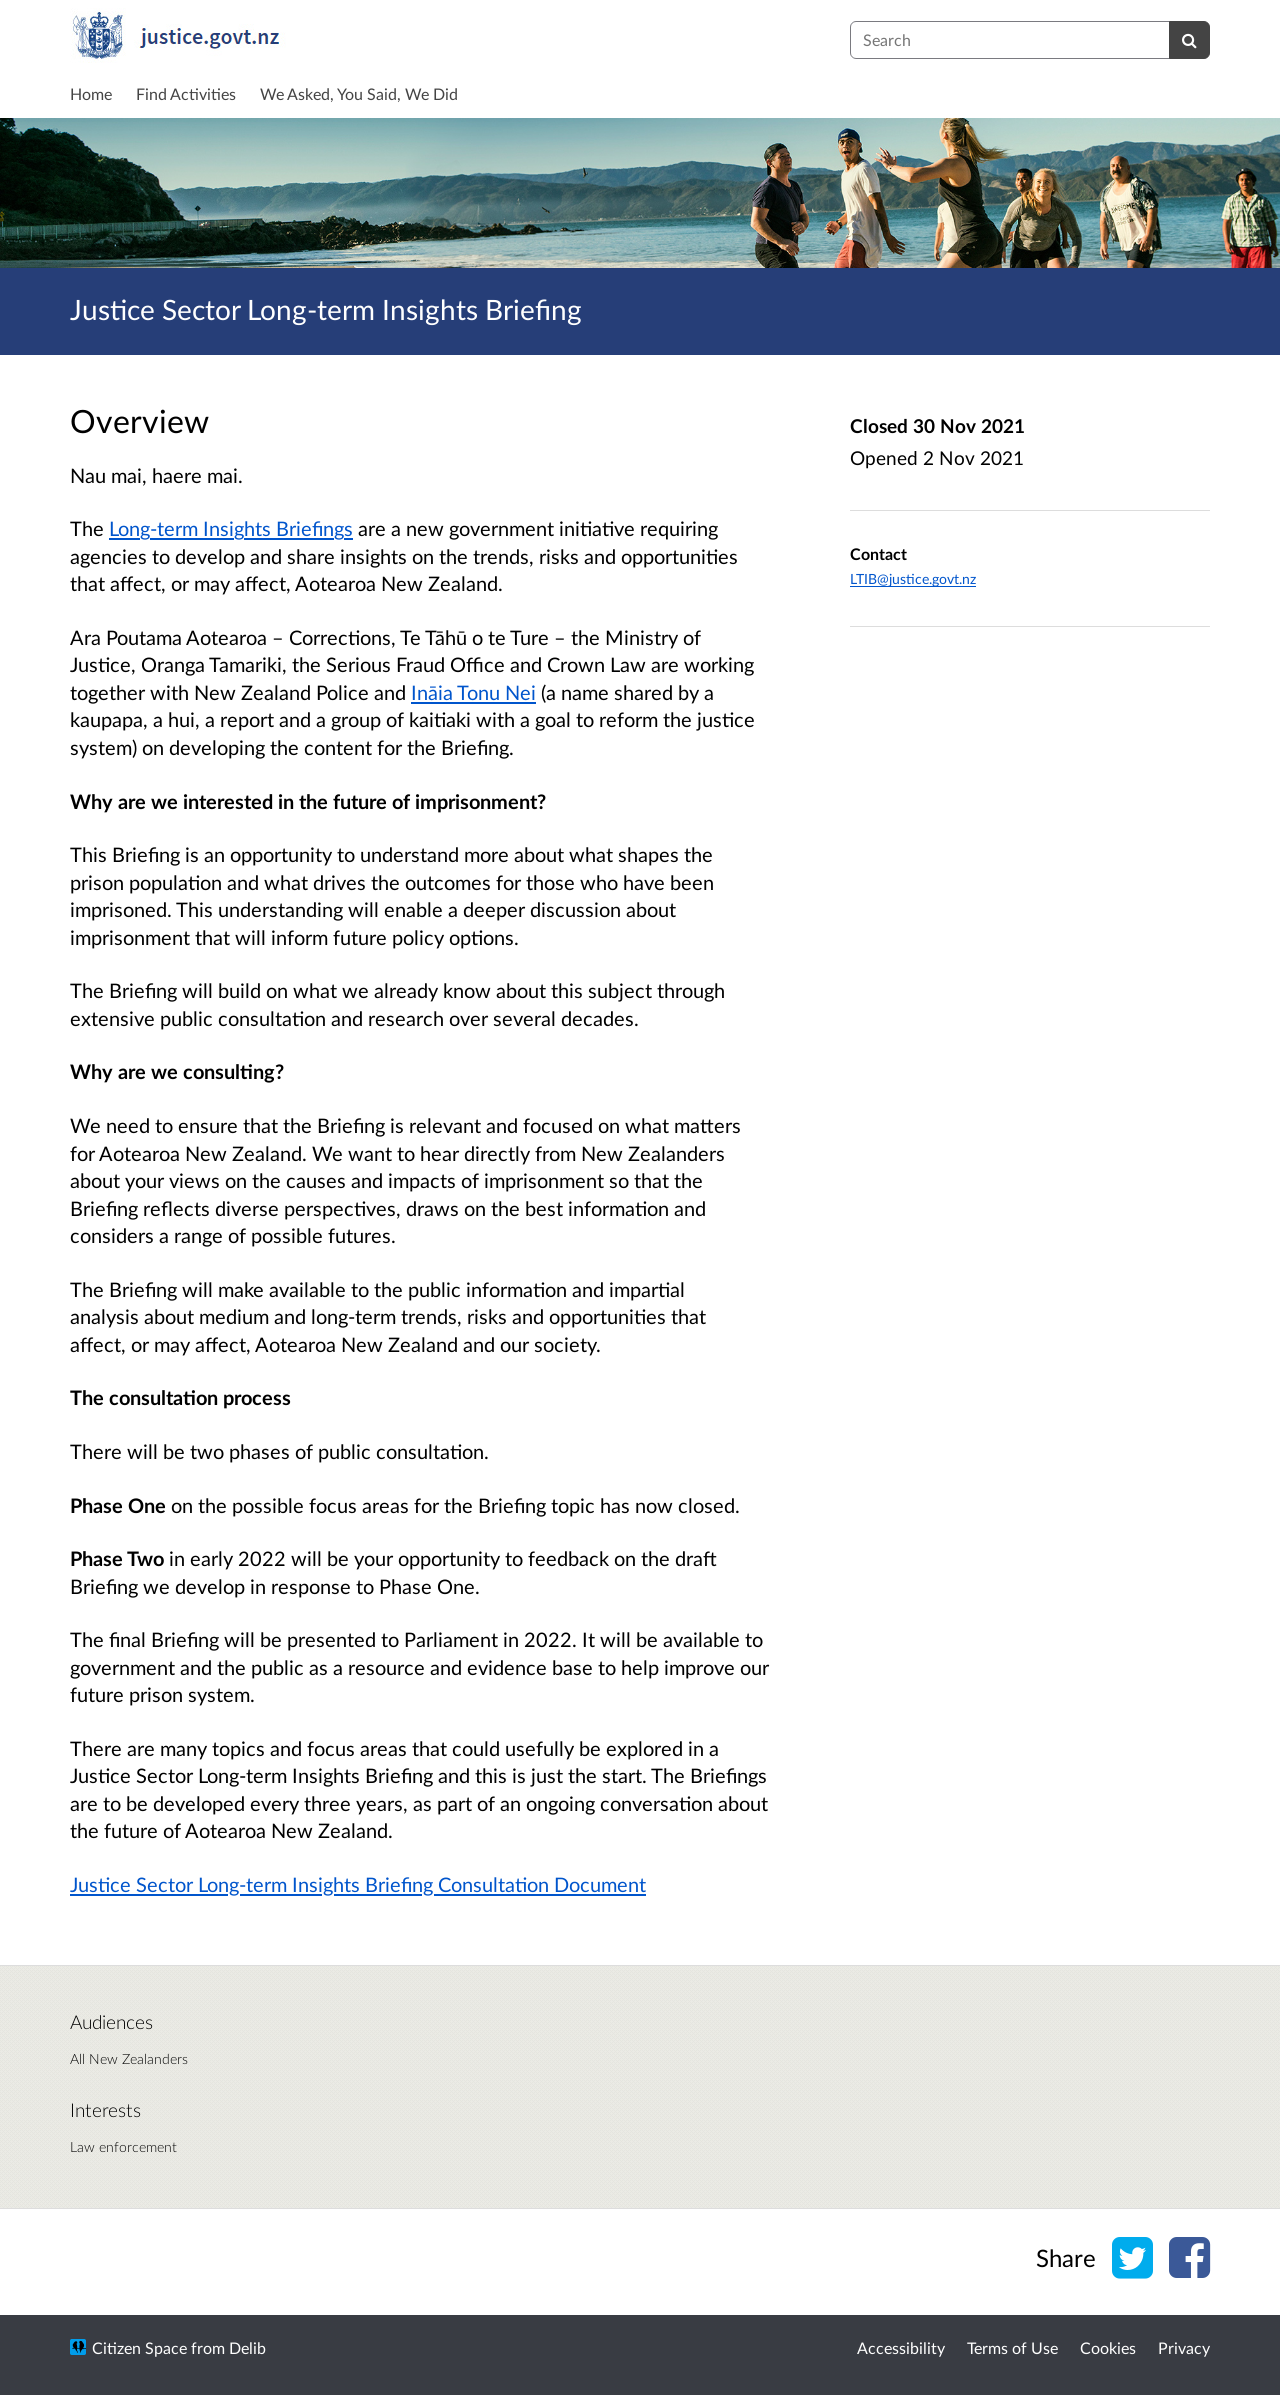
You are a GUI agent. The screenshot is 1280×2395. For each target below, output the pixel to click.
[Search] (1189, 40)
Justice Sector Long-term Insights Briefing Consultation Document (358, 1884)
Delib (247, 2347)
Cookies (1108, 2347)
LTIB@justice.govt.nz (913, 578)
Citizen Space (139, 2347)
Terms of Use (1012, 2347)
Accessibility (901, 2347)
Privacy (1184, 2347)
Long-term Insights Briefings (231, 528)
